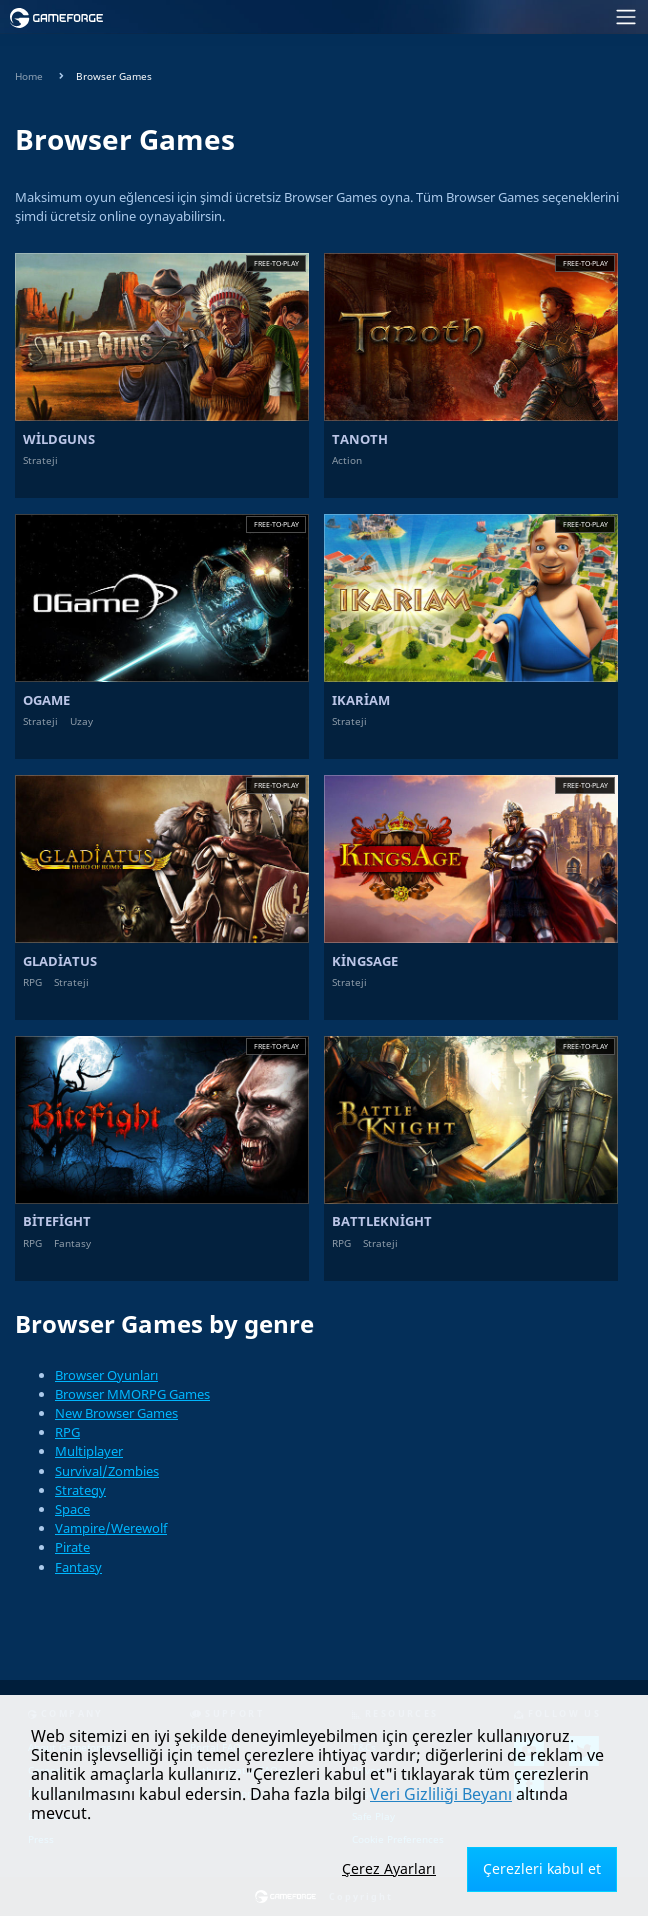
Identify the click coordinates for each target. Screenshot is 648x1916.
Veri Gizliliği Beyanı (441, 1794)
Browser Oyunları (106, 1375)
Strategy (80, 1490)
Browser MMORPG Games (132, 1394)
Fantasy (78, 1567)
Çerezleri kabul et (542, 1868)
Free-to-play (276, 263)
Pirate (72, 1547)
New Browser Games (116, 1413)
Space (72, 1509)
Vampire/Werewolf (111, 1528)
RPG (67, 1432)
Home (29, 76)
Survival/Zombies (107, 1471)
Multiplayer (89, 1451)
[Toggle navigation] (382, 17)
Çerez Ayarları (389, 1868)
